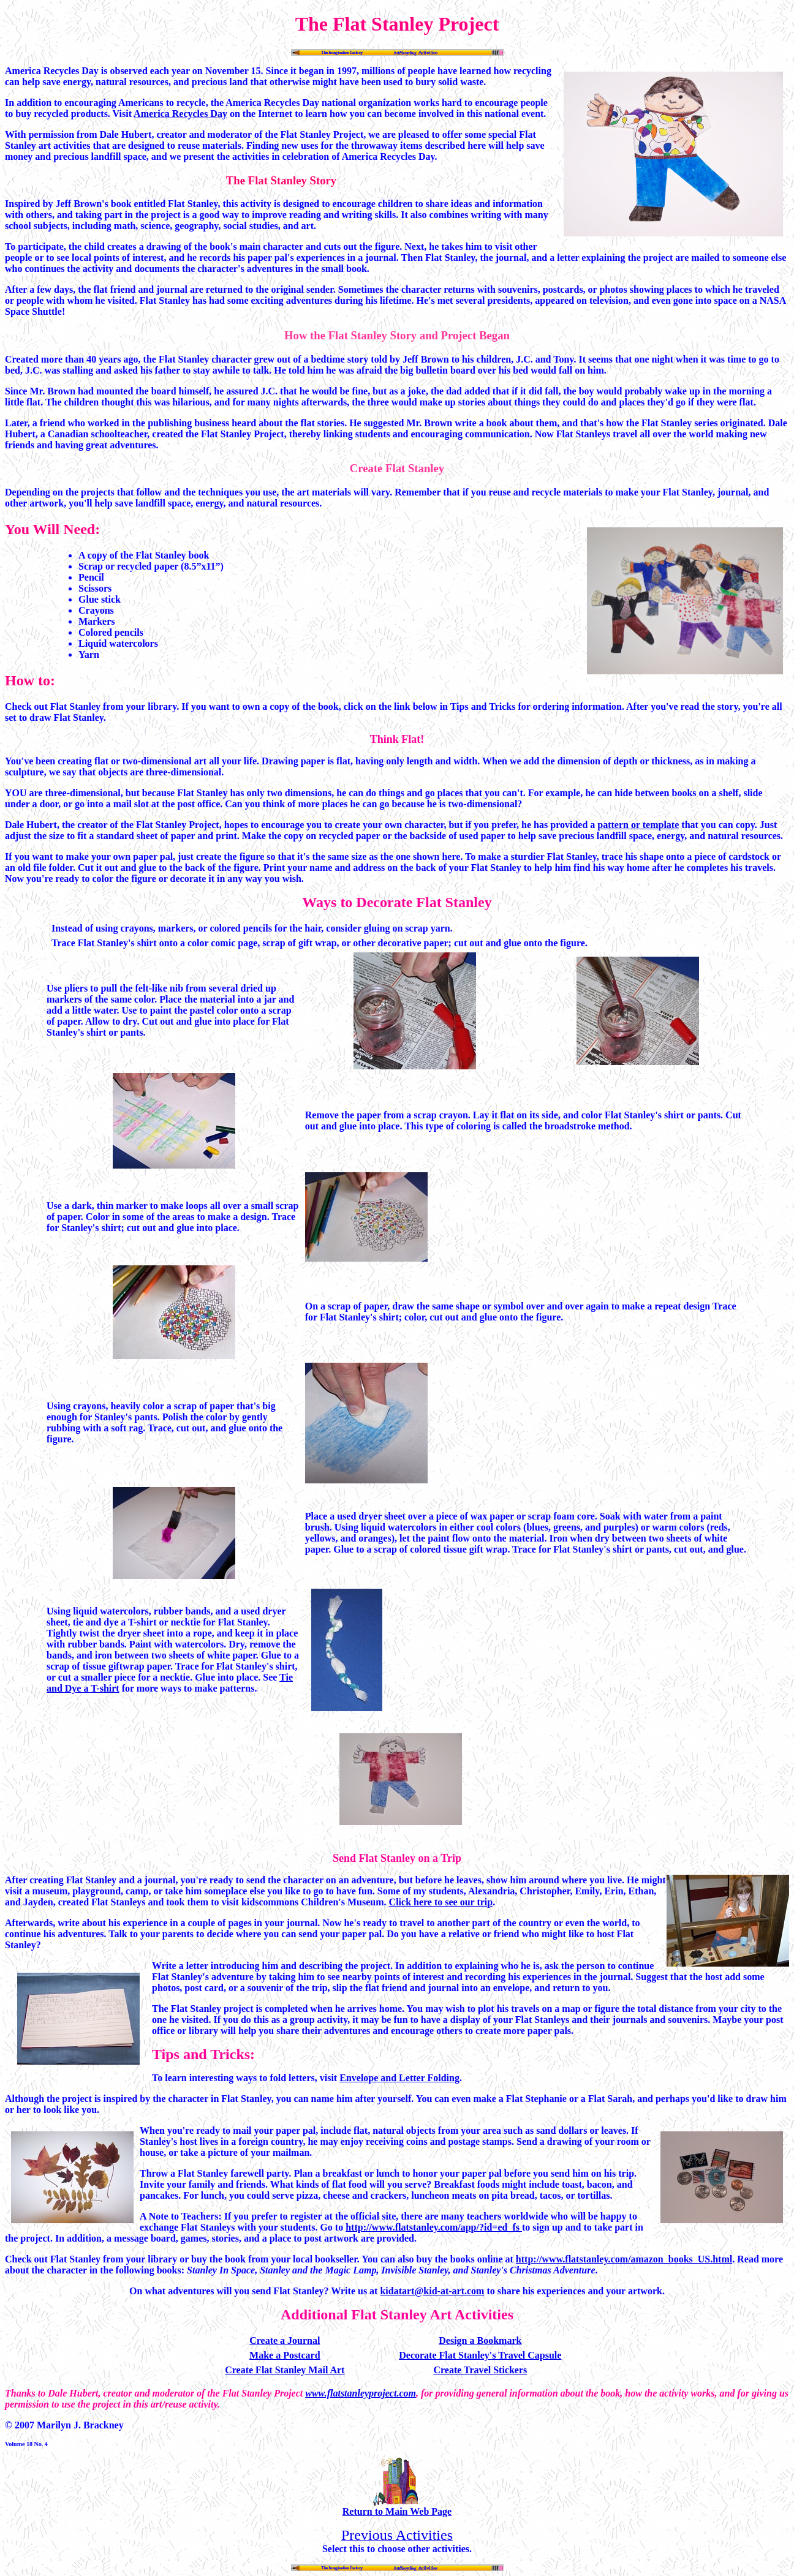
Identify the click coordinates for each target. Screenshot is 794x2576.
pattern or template (638, 824)
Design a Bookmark (480, 2340)
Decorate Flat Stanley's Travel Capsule (480, 2355)
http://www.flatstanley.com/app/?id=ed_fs (434, 2227)
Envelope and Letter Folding (399, 2078)
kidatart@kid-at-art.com (432, 2291)
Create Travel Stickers (480, 2370)
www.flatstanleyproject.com (360, 2393)
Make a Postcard (284, 2355)
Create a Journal (284, 2340)
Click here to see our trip (441, 1902)
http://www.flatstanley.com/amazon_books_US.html (624, 2259)
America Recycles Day (180, 113)
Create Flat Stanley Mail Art (284, 2370)
